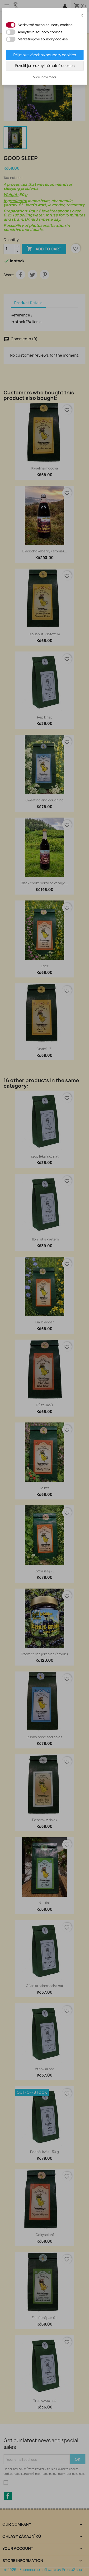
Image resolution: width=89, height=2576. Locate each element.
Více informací (44, 77)
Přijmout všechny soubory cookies (44, 54)
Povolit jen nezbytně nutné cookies (45, 65)
